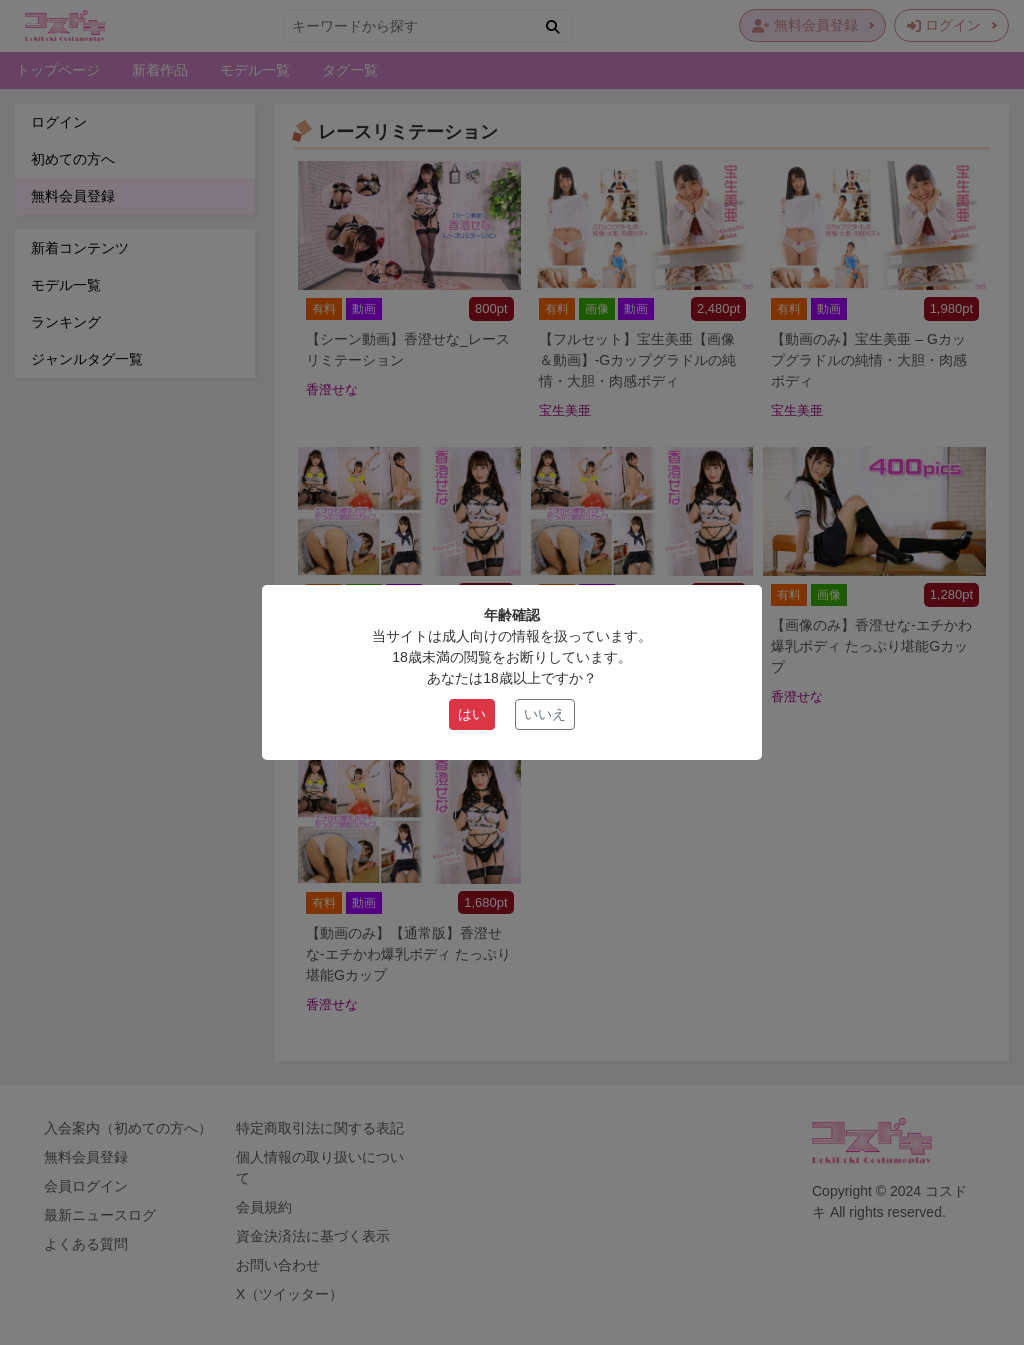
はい (472, 714)
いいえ (545, 714)
